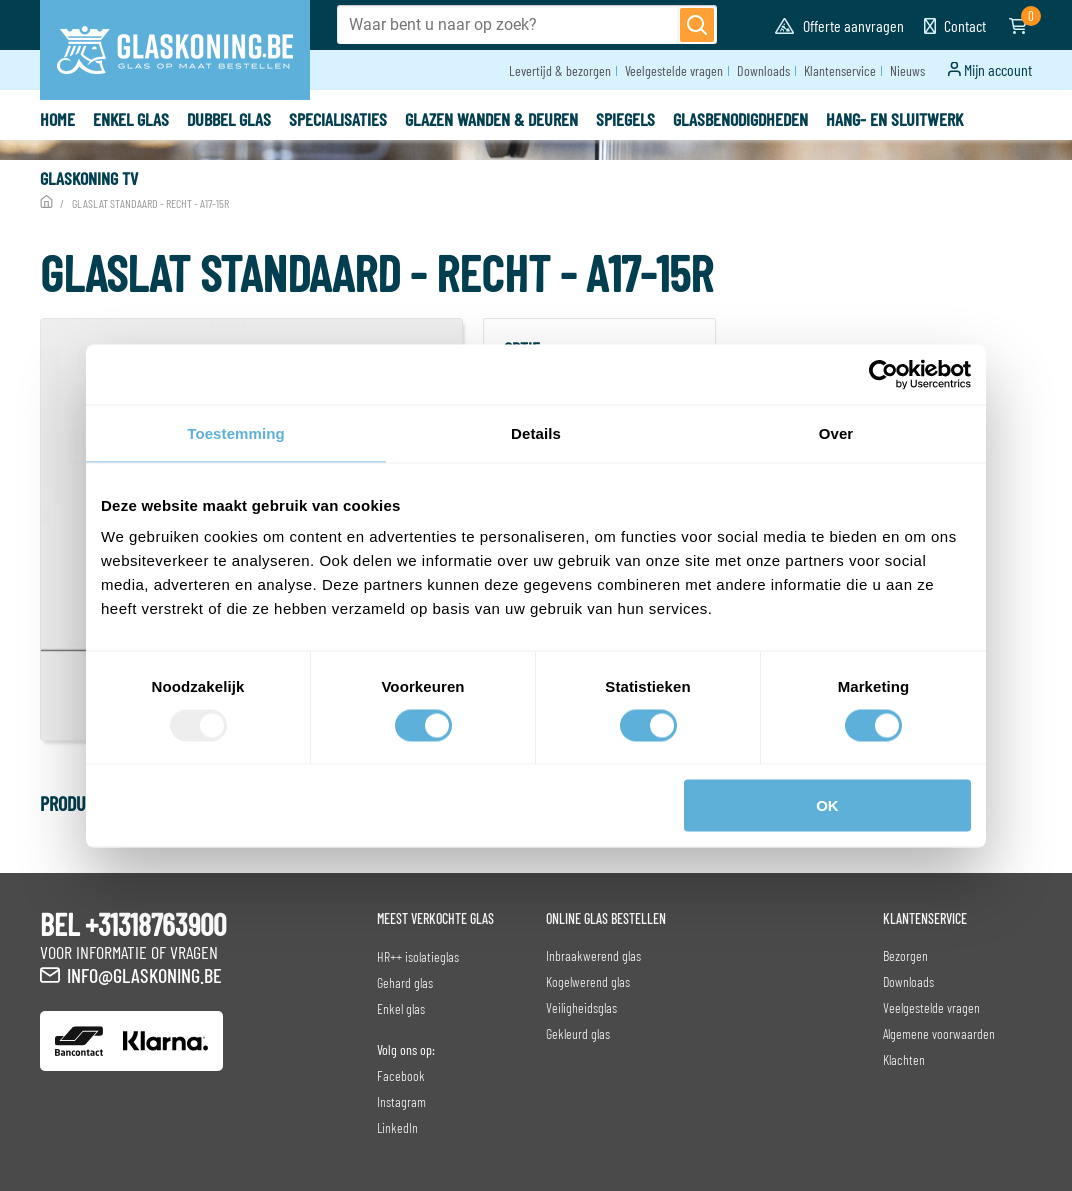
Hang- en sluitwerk (894, 119)
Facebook (401, 1075)
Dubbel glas (229, 119)
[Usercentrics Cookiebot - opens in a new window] (883, 374)
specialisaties (338, 119)
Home (57, 119)
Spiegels (625, 119)
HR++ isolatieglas (418, 956)
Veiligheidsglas (581, 1007)
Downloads (763, 70)
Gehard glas (405, 982)
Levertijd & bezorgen (560, 70)
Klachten (904, 1059)
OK (827, 805)
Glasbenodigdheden (740, 119)
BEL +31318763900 (133, 924)
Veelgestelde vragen (674, 70)
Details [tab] (536, 432)
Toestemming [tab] (236, 432)
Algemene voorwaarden (939, 1033)
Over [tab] (836, 432)
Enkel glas (131, 119)
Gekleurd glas (578, 1033)
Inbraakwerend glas (593, 955)
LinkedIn (397, 1127)
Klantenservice (840, 70)
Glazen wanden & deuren (491, 119)
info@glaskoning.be (144, 975)
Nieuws (907, 70)
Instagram (401, 1101)
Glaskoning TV (89, 178)
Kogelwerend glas (588, 981)
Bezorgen (905, 955)
